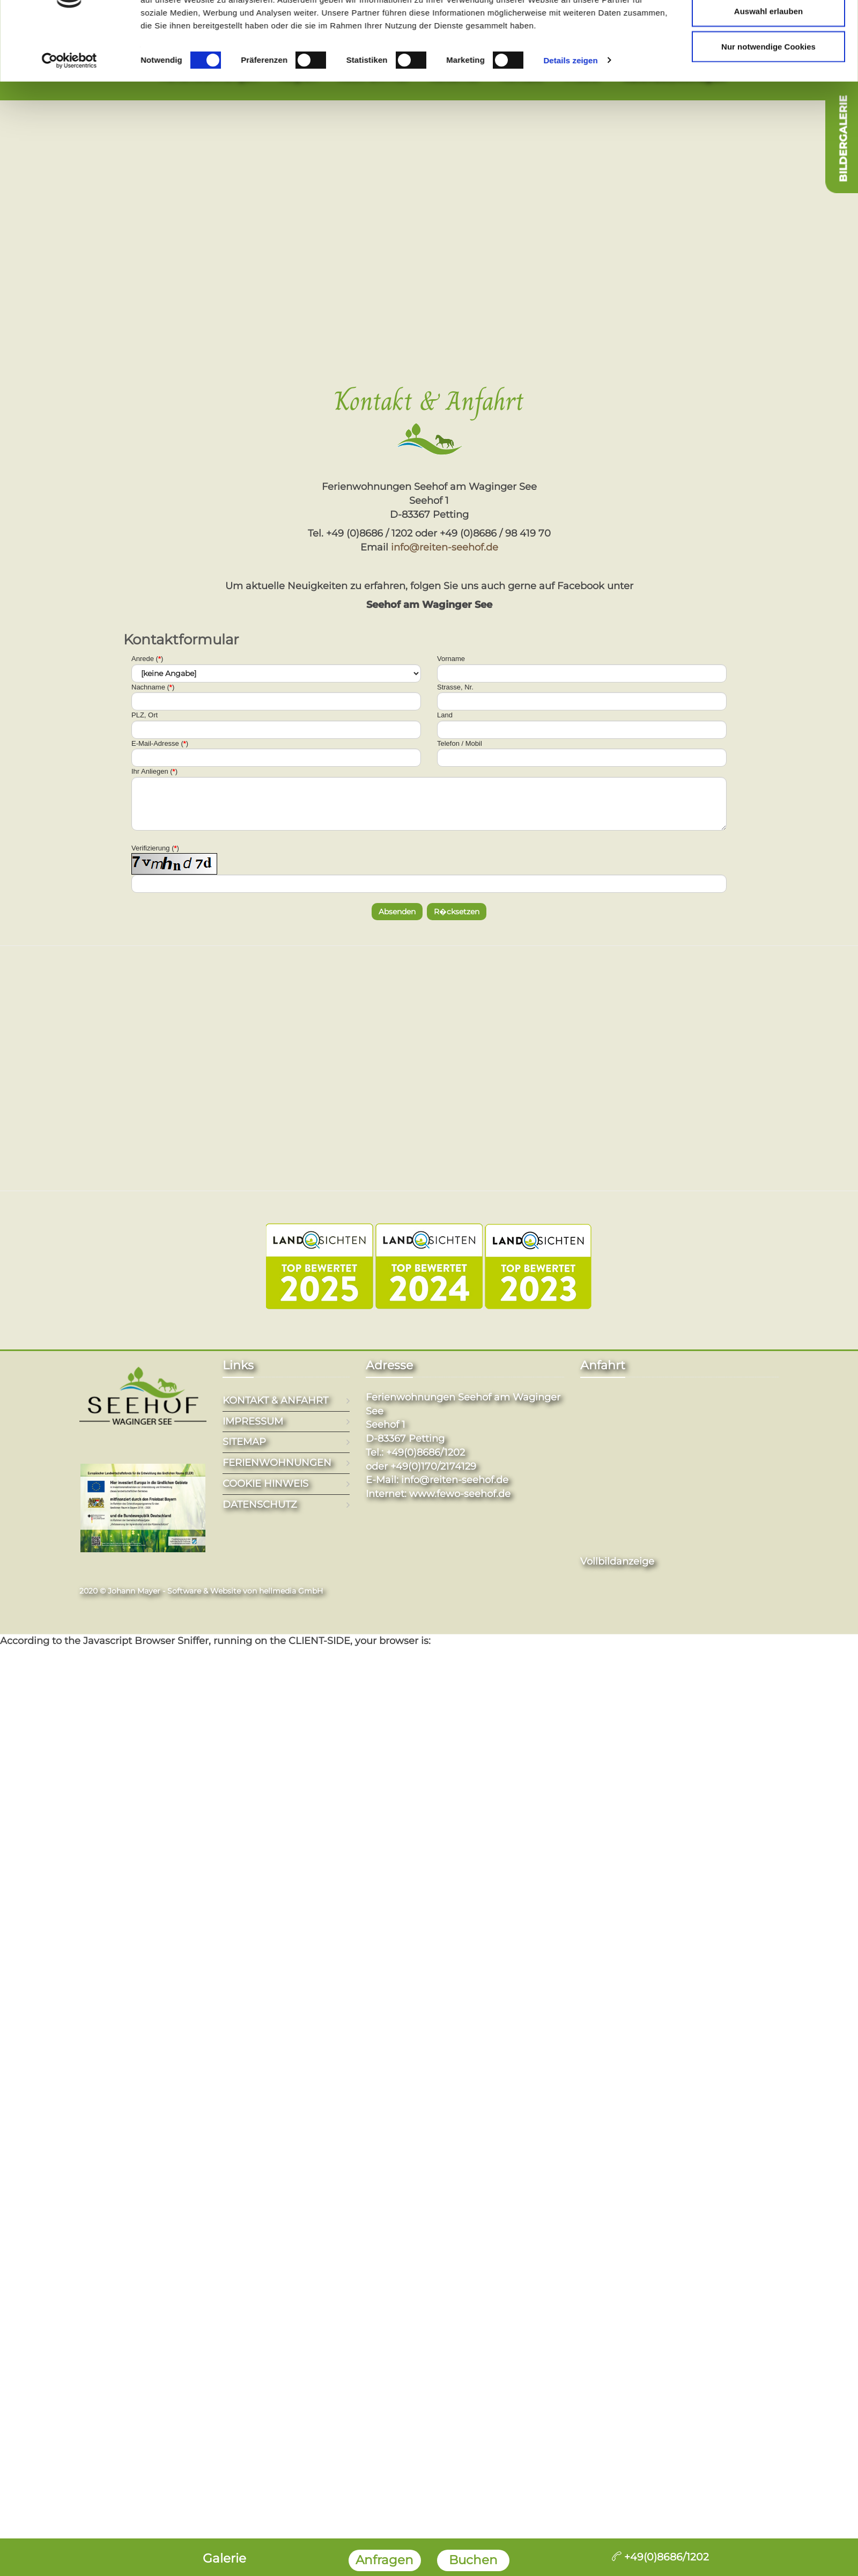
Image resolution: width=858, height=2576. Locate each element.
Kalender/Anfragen (672, 75)
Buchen (473, 2559)
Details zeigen (570, 315)
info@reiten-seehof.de (444, 547)
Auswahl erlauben (768, 266)
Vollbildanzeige (617, 1561)
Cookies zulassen (768, 231)
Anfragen (384, 2559)
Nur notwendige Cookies (768, 301)
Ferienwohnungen (207, 75)
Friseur (581, 75)
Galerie (224, 2558)
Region (296, 75)
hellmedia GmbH (291, 1591)
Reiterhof (452, 75)
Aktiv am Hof (371, 75)
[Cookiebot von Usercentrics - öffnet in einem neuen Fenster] (69, 316)
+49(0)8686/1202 (660, 2557)
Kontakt (520, 75)
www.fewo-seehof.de (460, 1494)
